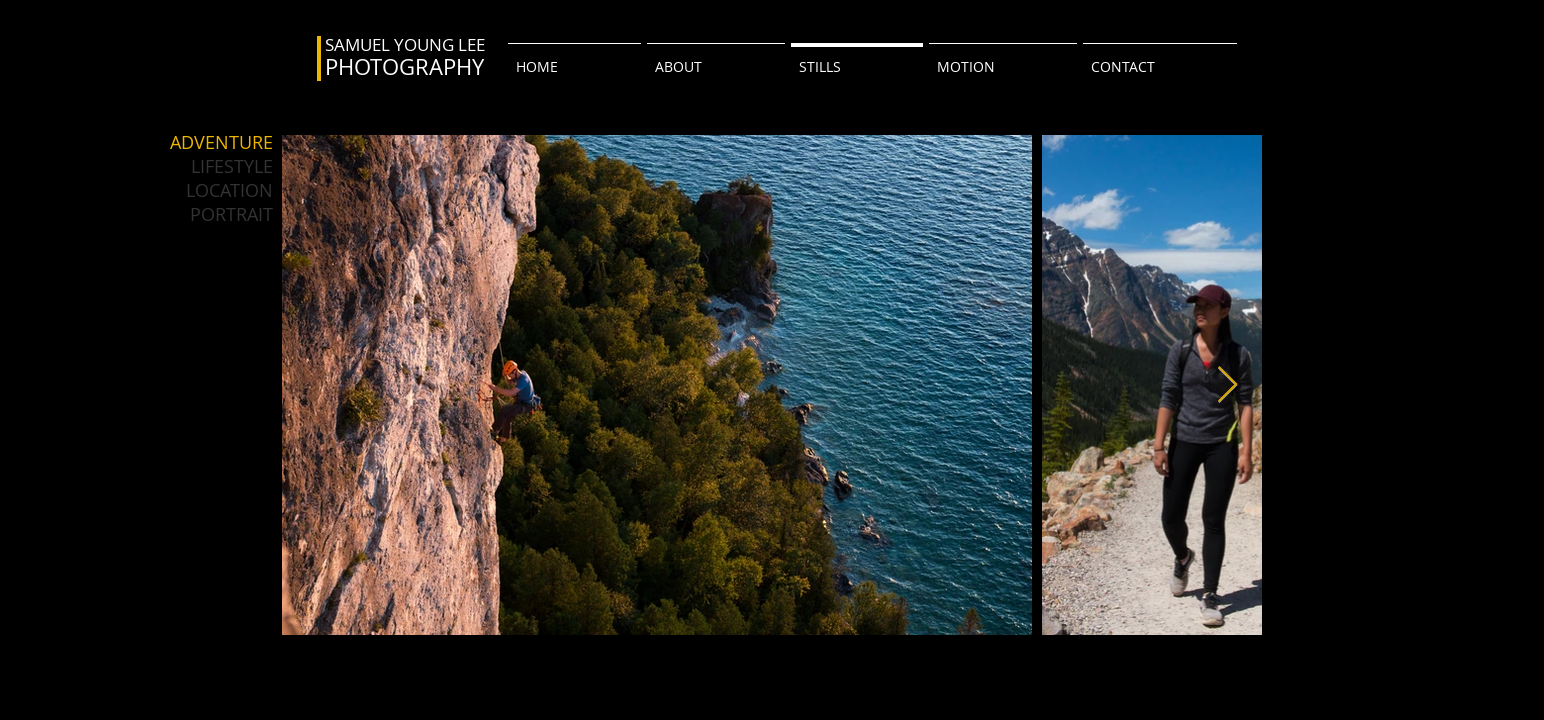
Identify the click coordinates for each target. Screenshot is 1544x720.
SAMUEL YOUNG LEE (405, 44)
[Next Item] (1227, 385)
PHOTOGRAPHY (404, 66)
